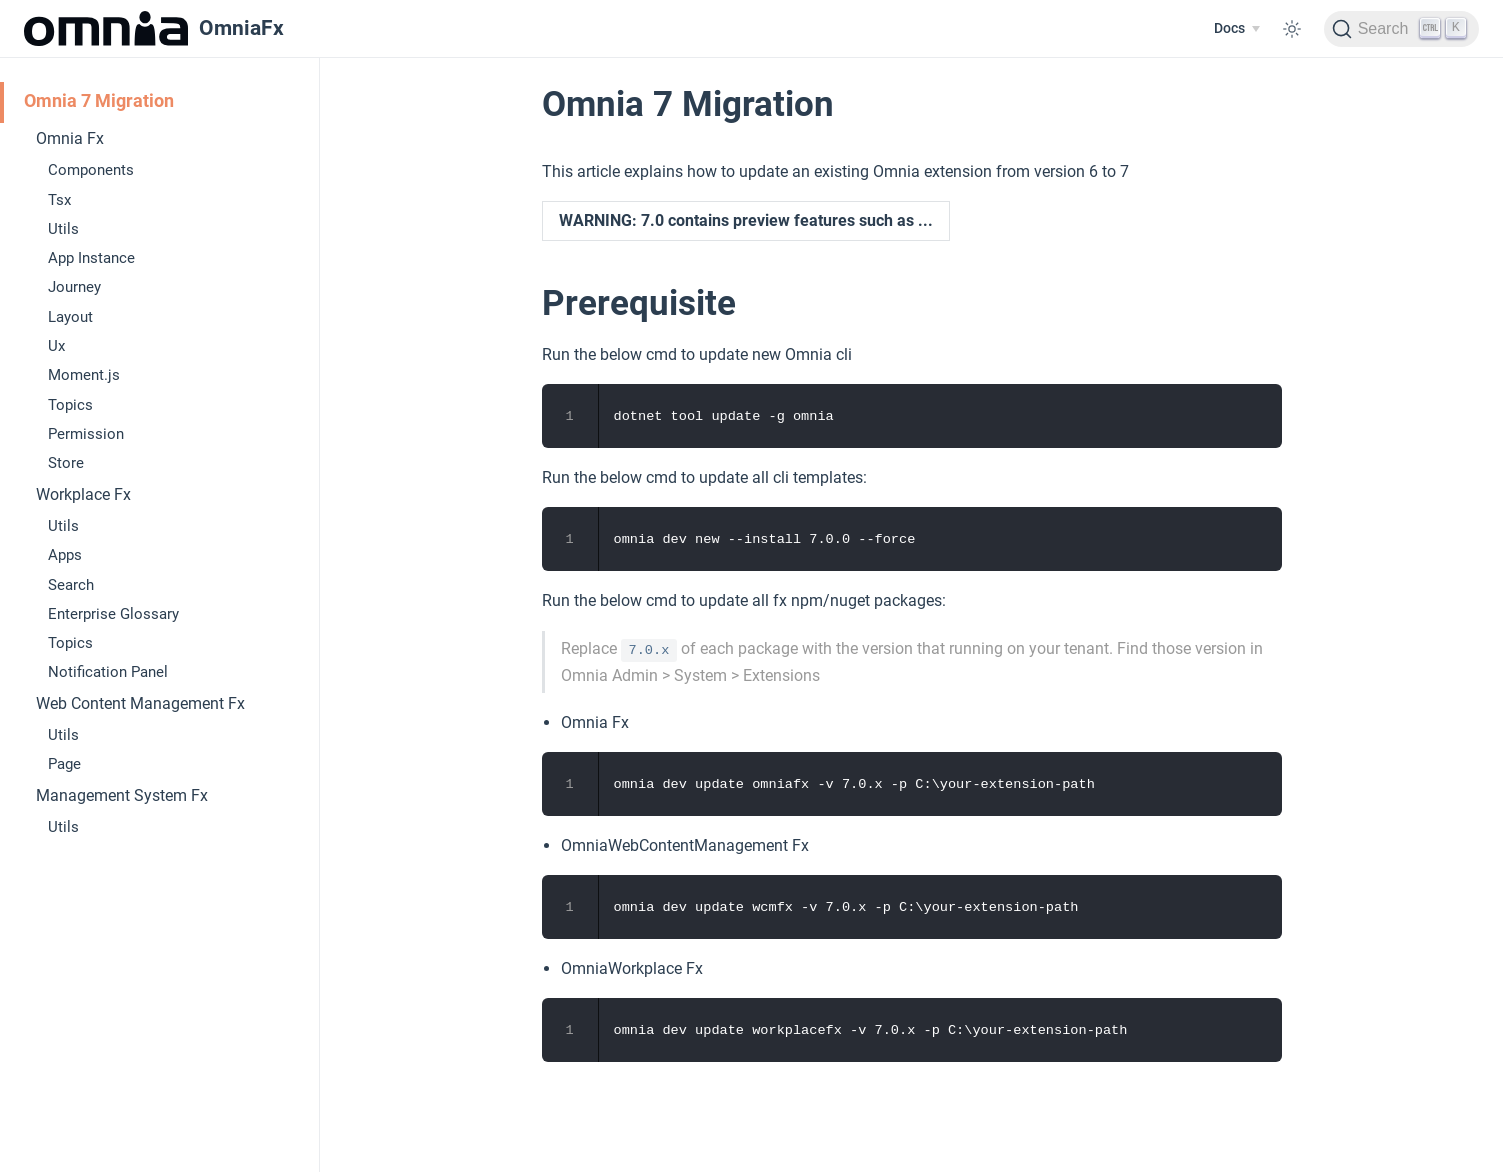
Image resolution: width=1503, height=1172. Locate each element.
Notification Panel (108, 672)
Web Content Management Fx (140, 703)
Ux (56, 346)
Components (91, 170)
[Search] (1401, 29)
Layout (70, 317)
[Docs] (1236, 29)
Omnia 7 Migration (99, 101)
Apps (65, 555)
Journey (74, 287)
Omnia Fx (70, 138)
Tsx (59, 200)
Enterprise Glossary (113, 614)
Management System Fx (122, 795)
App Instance (91, 258)
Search (71, 585)
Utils (63, 229)
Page (64, 764)
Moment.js (84, 375)
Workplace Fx (83, 494)
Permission (86, 434)
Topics (70, 405)
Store (66, 463)
